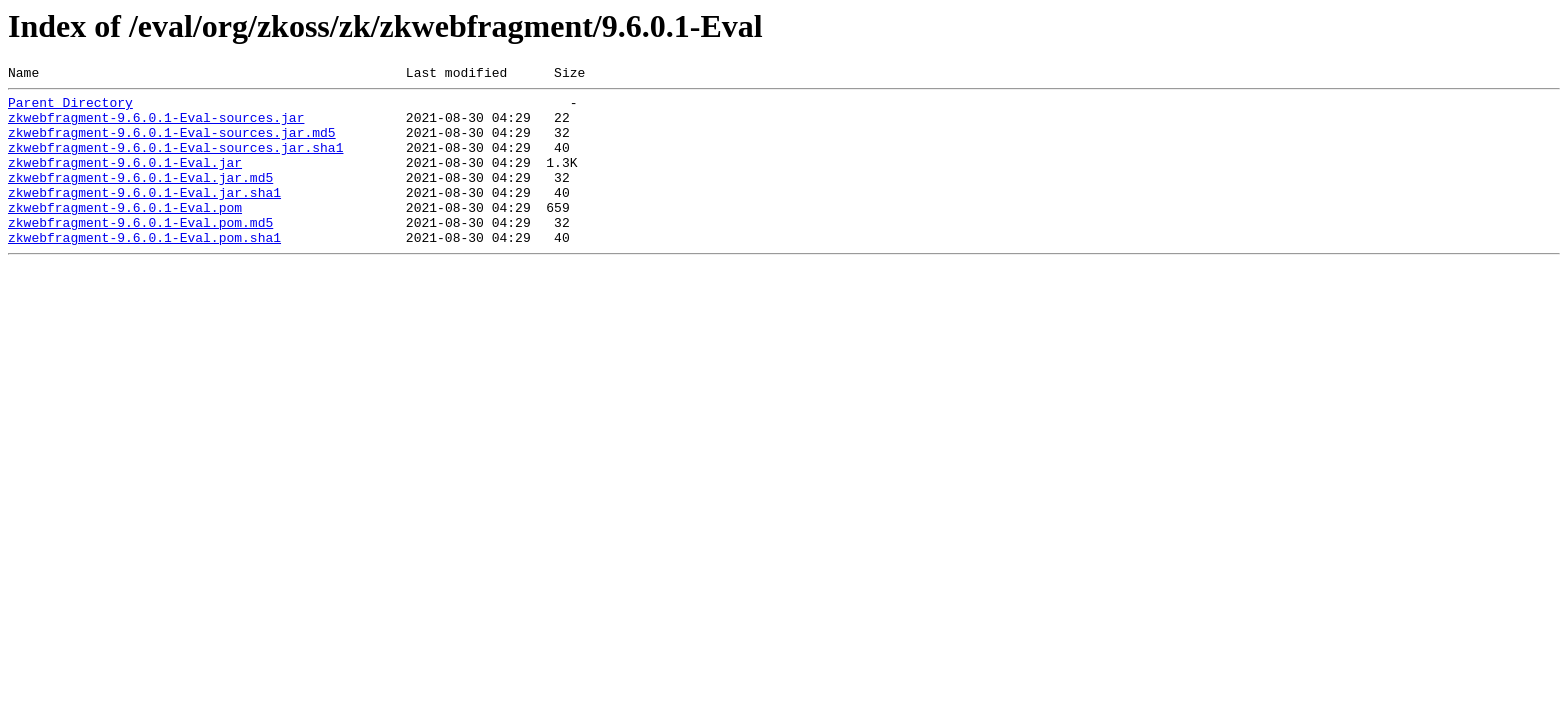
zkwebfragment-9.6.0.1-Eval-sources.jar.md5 (172, 144)
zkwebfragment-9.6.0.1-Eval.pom (125, 234)
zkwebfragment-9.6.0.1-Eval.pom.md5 (140, 252)
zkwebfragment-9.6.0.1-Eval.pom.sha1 (144, 270)
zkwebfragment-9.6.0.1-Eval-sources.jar (156, 126)
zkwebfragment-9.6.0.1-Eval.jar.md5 (140, 198)
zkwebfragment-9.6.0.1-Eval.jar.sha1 (144, 216)
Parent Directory (70, 108)
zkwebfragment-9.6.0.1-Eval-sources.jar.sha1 (175, 162)
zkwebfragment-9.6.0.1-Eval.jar (125, 180)
